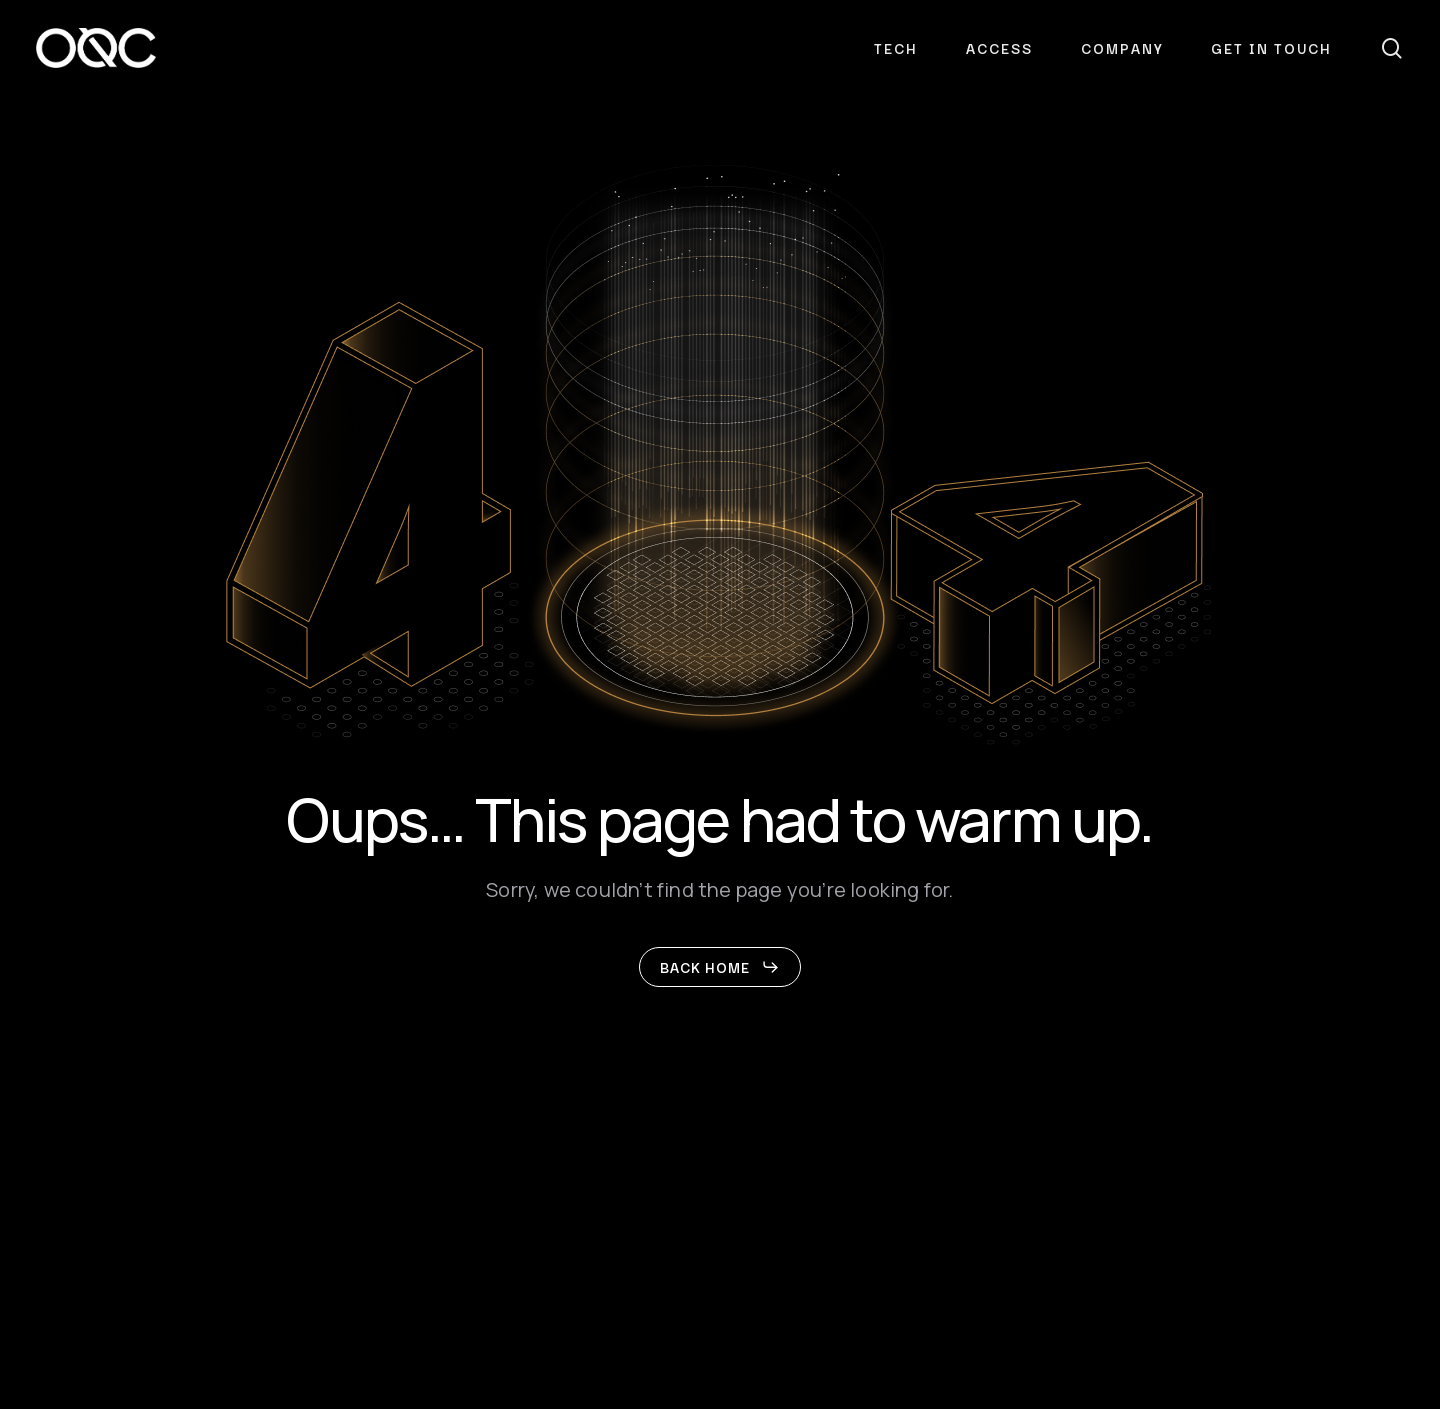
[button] (720, 967)
